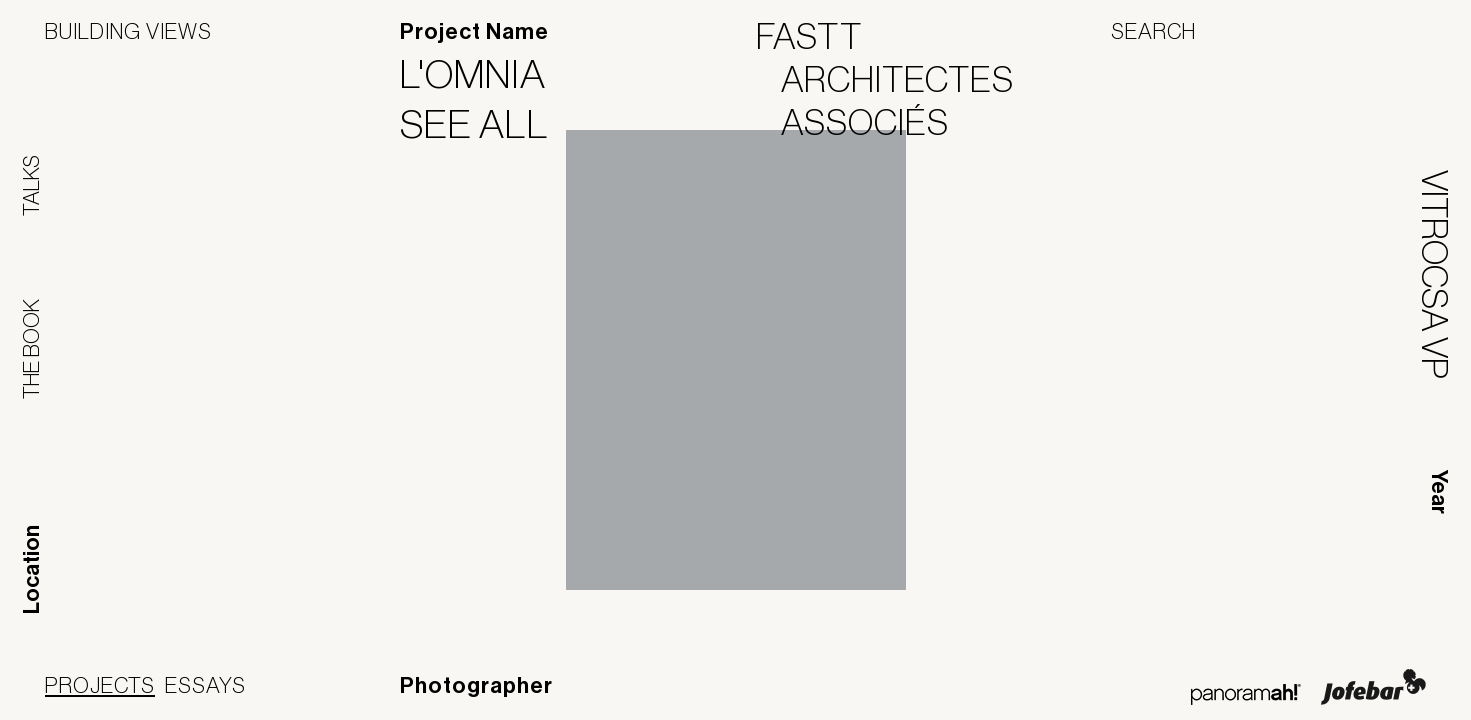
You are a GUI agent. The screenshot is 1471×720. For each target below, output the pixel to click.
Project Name (474, 32)
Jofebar (1373, 687)
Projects (100, 685)
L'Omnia (485, 74)
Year (1439, 492)
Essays (205, 685)
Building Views (128, 31)
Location (32, 569)
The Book (31, 349)
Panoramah (1245, 694)
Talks (31, 185)
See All (487, 124)
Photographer (476, 686)
